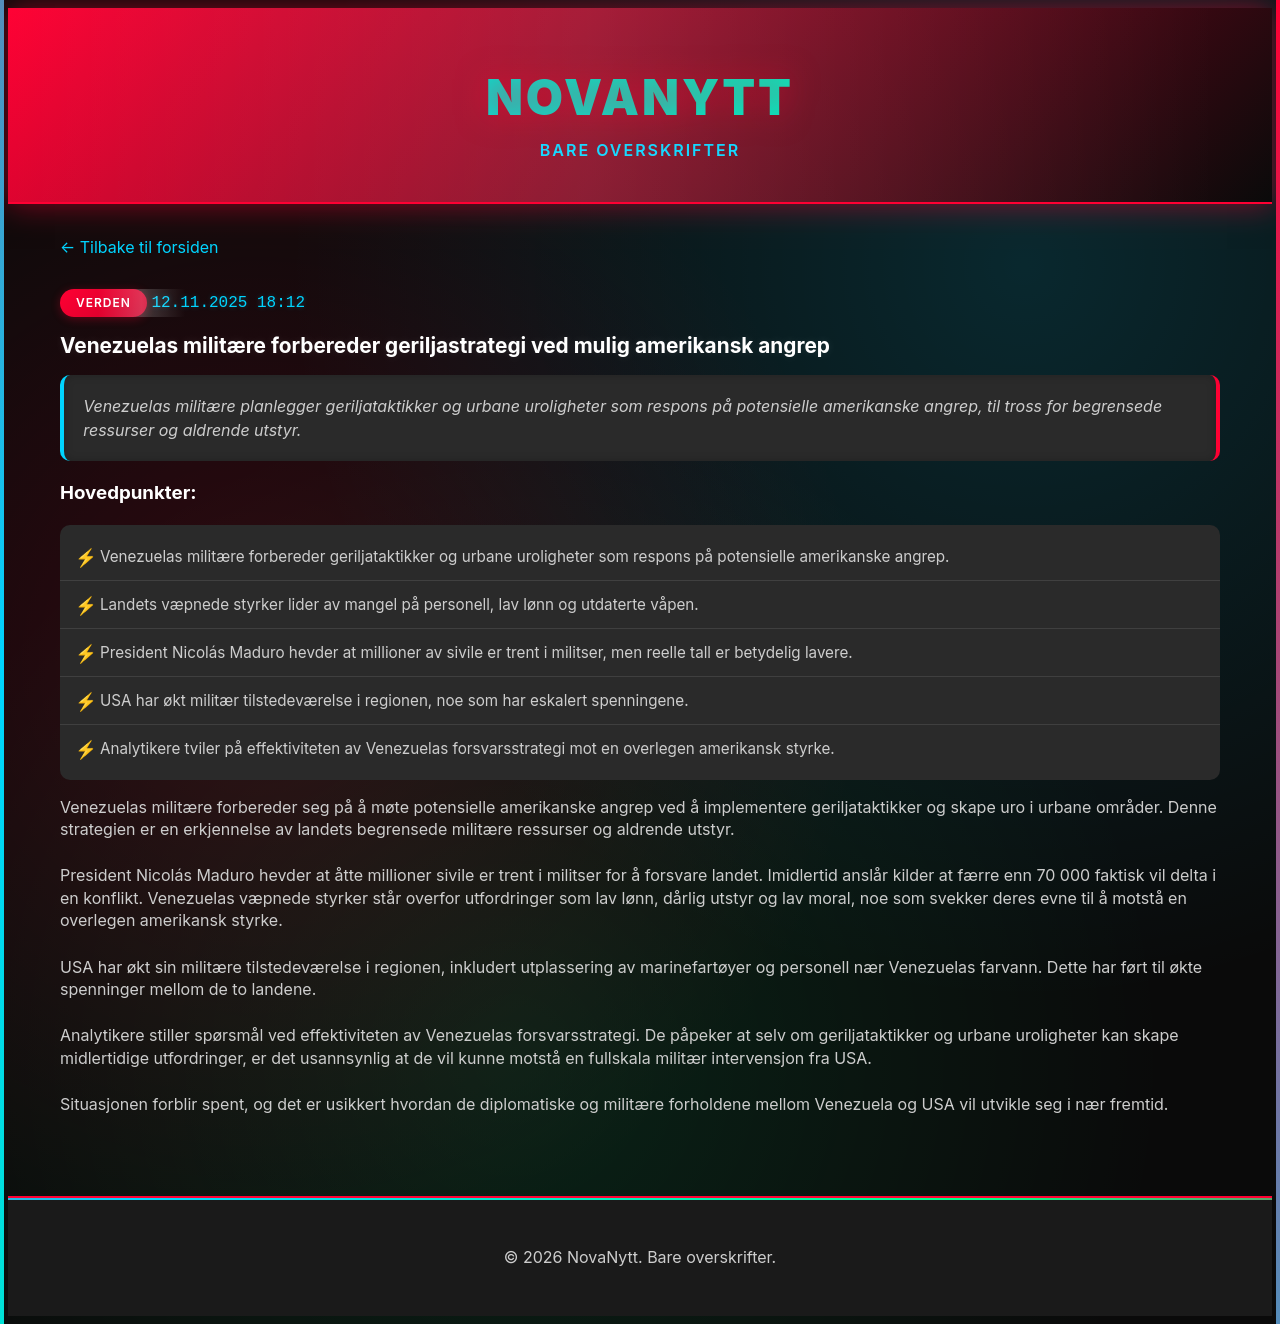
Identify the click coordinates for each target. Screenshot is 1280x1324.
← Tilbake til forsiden (139, 247)
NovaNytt (640, 97)
